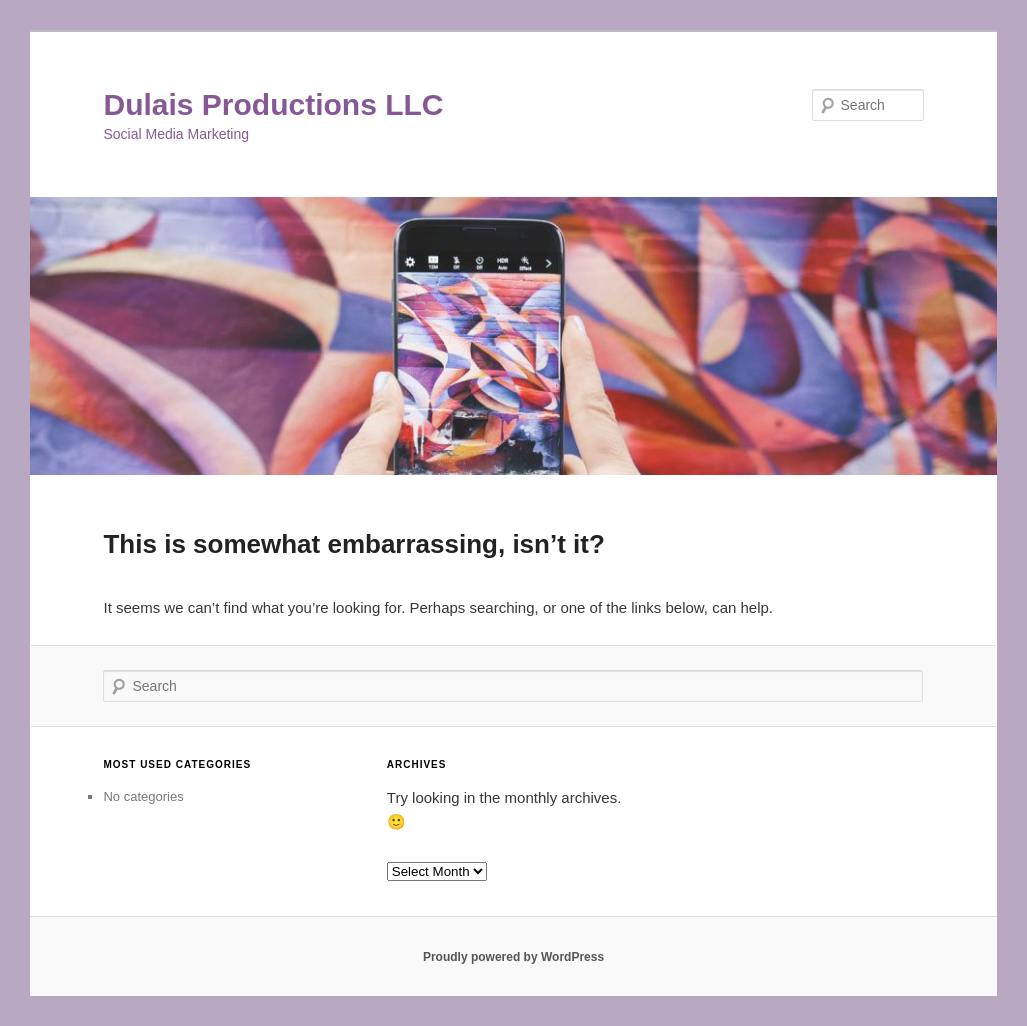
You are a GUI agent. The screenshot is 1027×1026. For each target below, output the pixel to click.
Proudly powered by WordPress (513, 957)
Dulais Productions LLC (273, 104)
